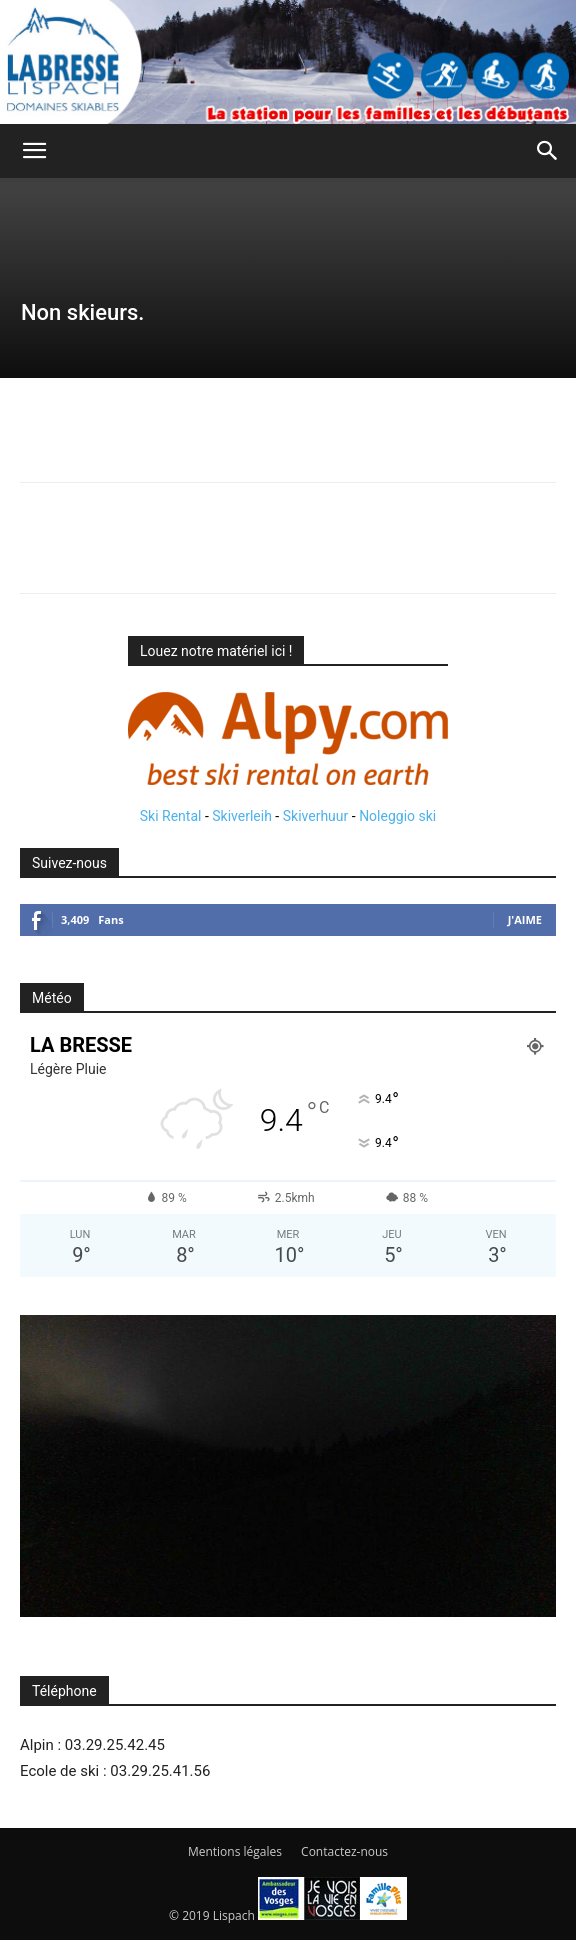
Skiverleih (242, 816)
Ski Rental (171, 816)
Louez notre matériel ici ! (216, 651)
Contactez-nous (344, 1851)
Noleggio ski (397, 816)
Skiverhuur (316, 816)
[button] (34, 151)
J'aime (525, 919)
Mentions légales (235, 1851)
